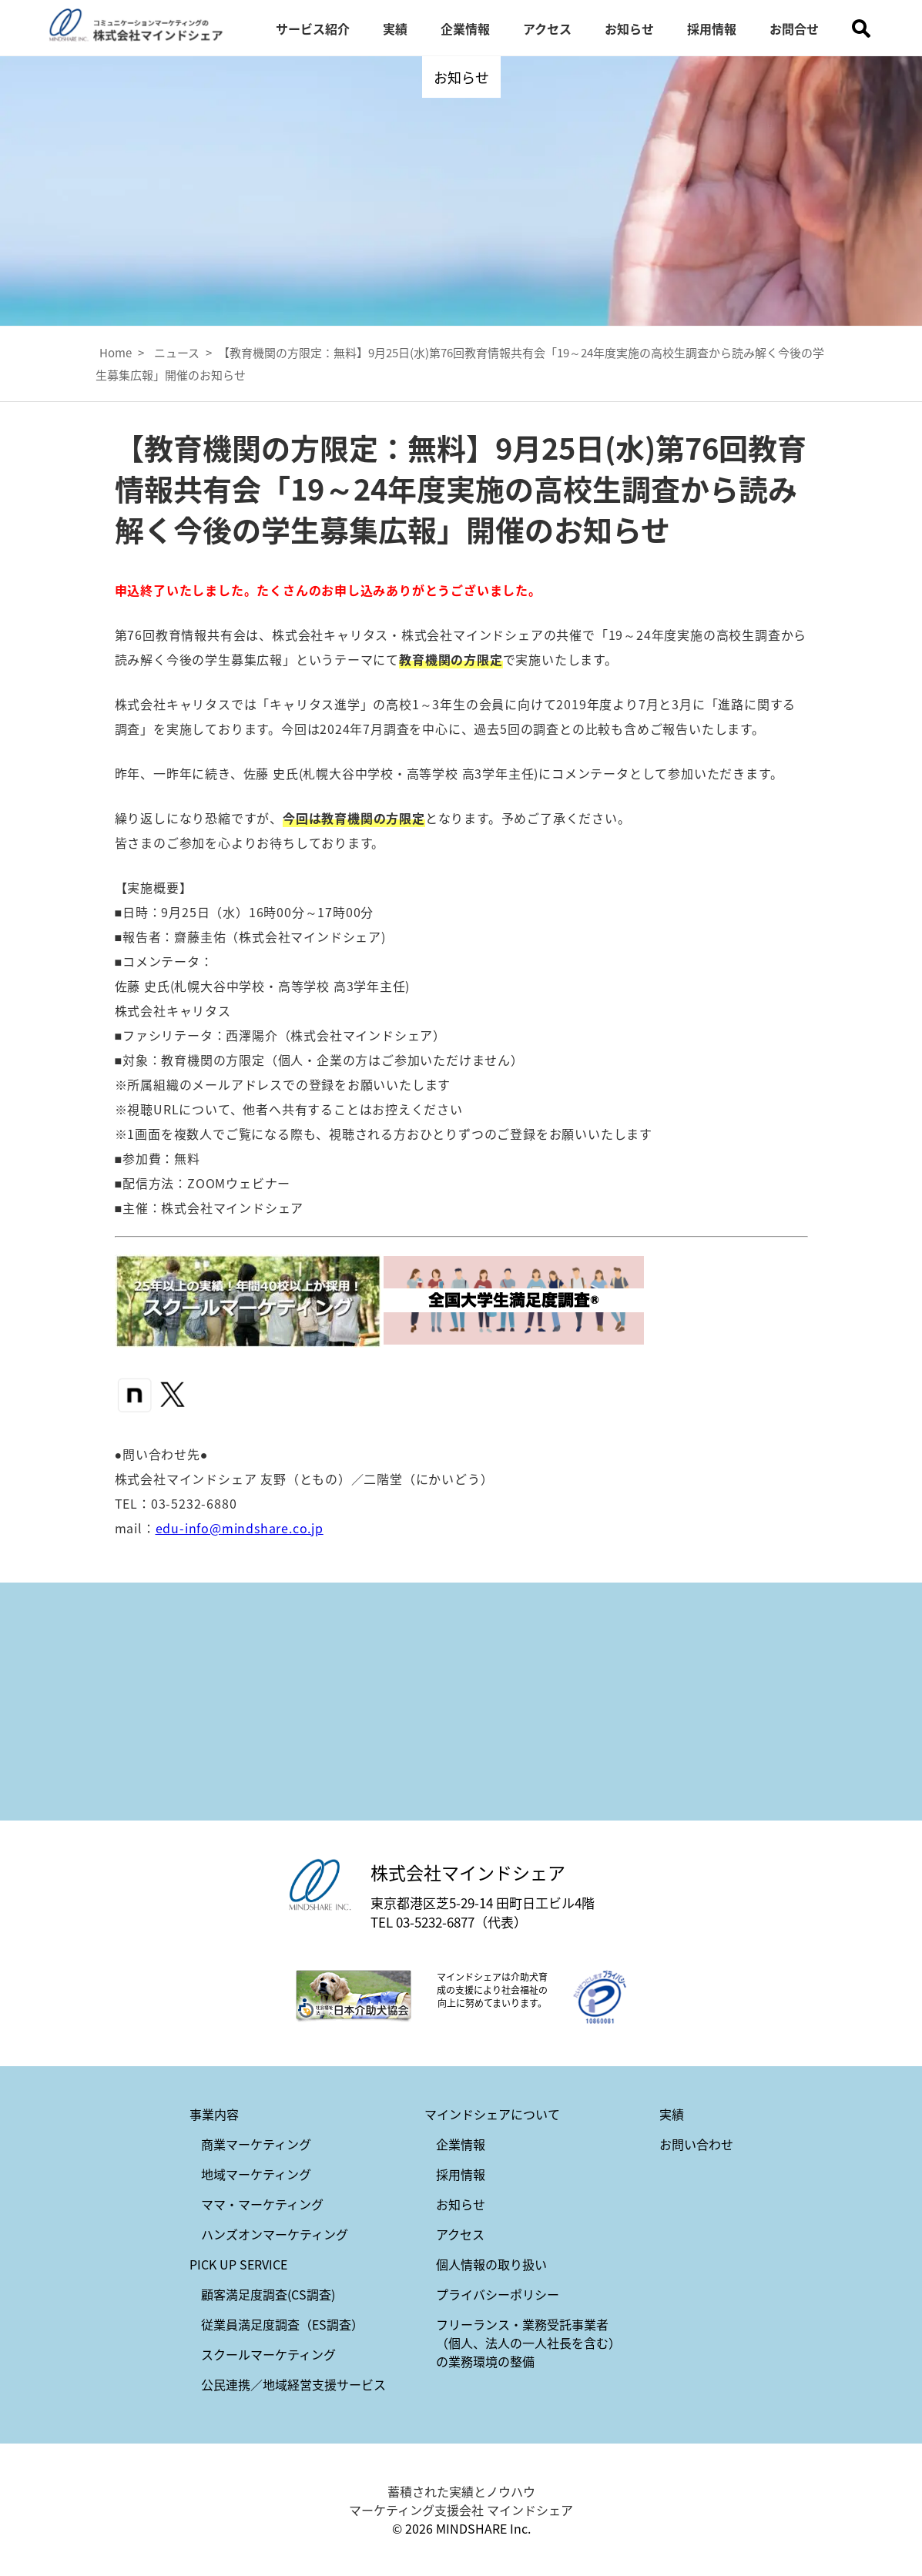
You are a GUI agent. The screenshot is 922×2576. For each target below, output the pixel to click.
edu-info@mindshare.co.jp (240, 1528)
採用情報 (711, 28)
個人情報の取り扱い (491, 2264)
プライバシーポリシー (497, 2294)
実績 (395, 28)
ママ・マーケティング (262, 2204)
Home (115, 352)
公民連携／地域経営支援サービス (293, 2384)
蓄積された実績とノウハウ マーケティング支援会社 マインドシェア (461, 2500)
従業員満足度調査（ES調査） (282, 2324)
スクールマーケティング (268, 2354)
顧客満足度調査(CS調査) (268, 2294)
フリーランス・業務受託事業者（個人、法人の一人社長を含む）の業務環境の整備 (528, 2342)
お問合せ (794, 28)
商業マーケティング (256, 2144)
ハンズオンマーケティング (274, 2234)
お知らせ (629, 28)
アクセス (547, 28)
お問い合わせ (696, 2144)
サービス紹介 (313, 28)
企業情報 (465, 28)
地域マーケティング (256, 2174)
